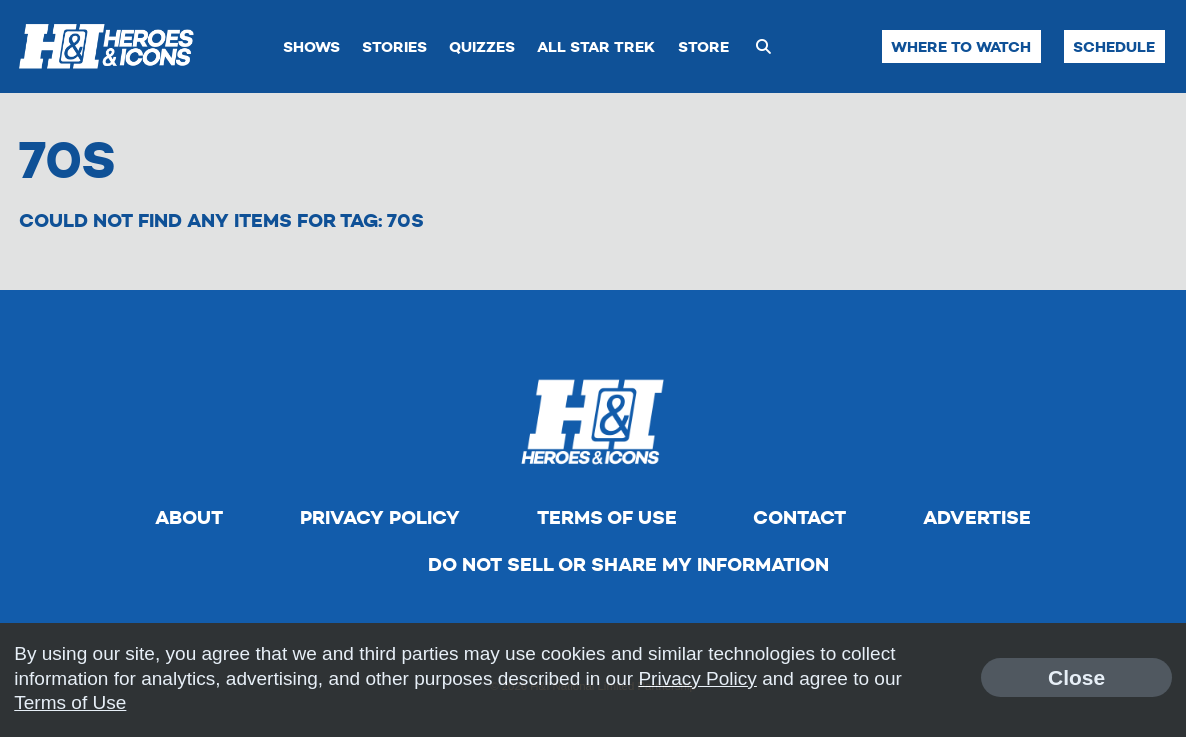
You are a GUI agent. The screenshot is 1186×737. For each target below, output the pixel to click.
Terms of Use (607, 517)
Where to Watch (961, 46)
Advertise (977, 517)
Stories (394, 46)
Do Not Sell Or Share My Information (628, 564)
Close (1076, 677)
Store (703, 46)
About (189, 517)
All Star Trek (596, 46)
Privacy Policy (380, 517)
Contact (799, 517)
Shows (311, 46)
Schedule (1114, 46)
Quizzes (482, 46)
